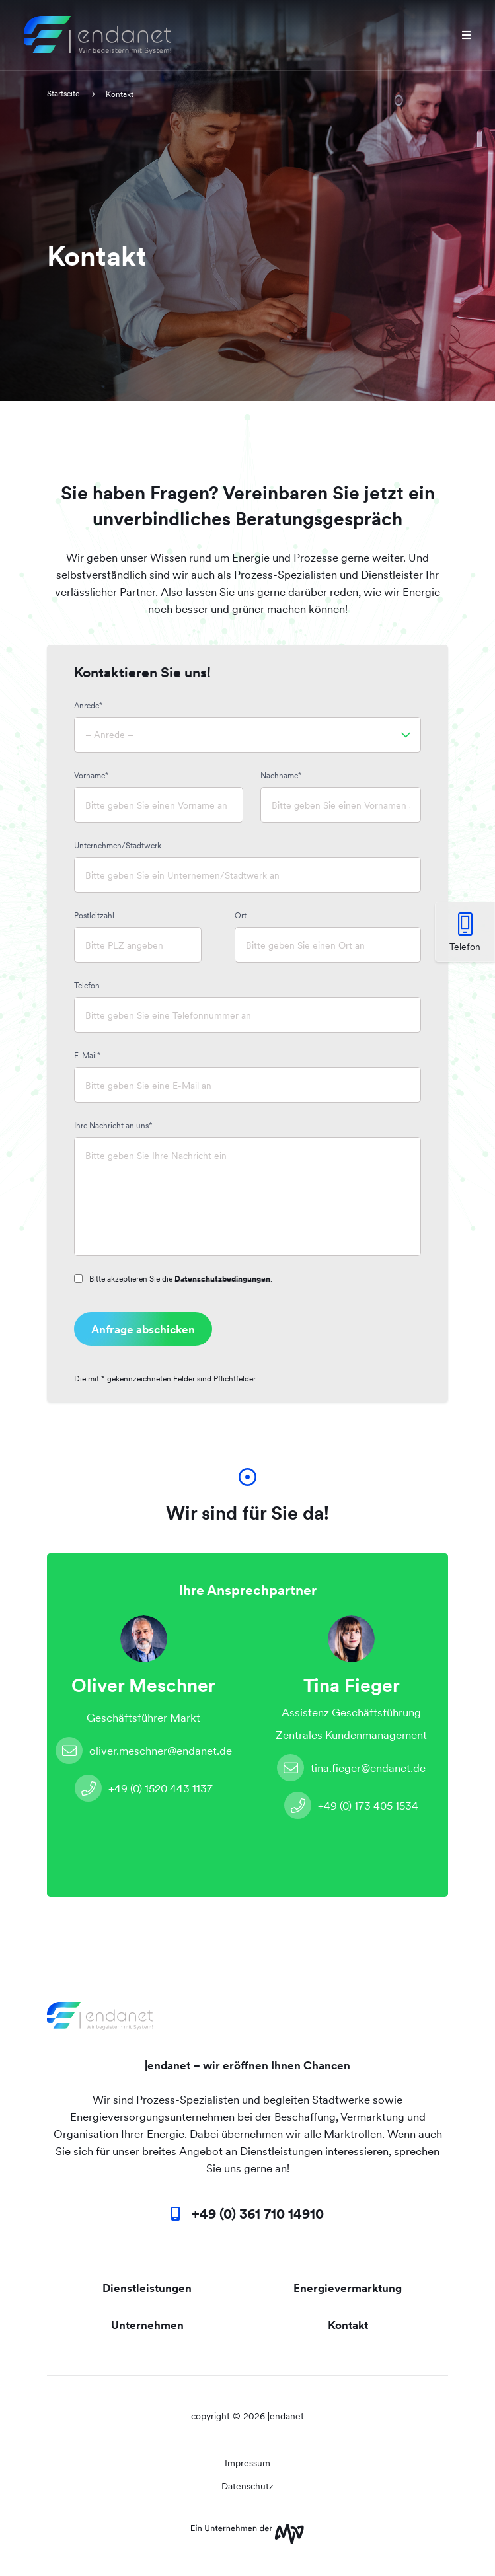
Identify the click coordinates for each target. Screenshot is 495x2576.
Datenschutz (247, 2486)
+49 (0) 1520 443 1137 (144, 1788)
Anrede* (88, 705)
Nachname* (281, 775)
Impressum (247, 2463)
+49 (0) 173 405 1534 (351, 1805)
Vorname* (91, 775)
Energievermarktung (347, 2288)
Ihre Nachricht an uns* (113, 1125)
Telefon (87, 985)
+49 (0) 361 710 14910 (258, 2213)
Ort (241, 915)
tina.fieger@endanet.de (351, 1767)
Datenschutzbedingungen (222, 1279)
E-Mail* (87, 1055)
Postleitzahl (94, 915)
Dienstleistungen (147, 2288)
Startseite (64, 93)
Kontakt (348, 2325)
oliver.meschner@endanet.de (144, 1750)
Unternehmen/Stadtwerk (117, 845)
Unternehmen (147, 2325)
